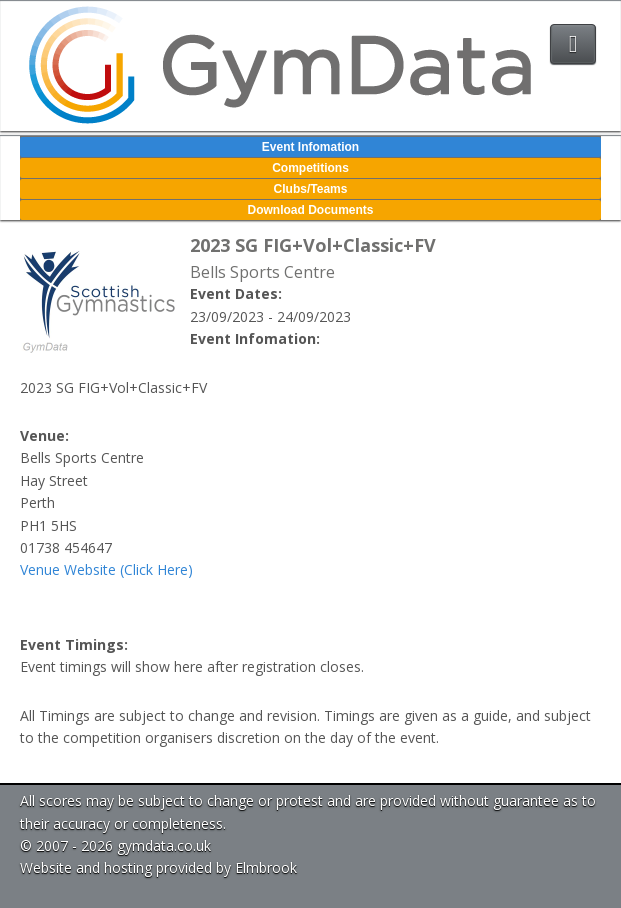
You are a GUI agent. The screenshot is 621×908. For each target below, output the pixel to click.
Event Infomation (310, 147)
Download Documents (310, 210)
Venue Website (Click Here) (106, 569)
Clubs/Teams (311, 189)
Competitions (310, 168)
